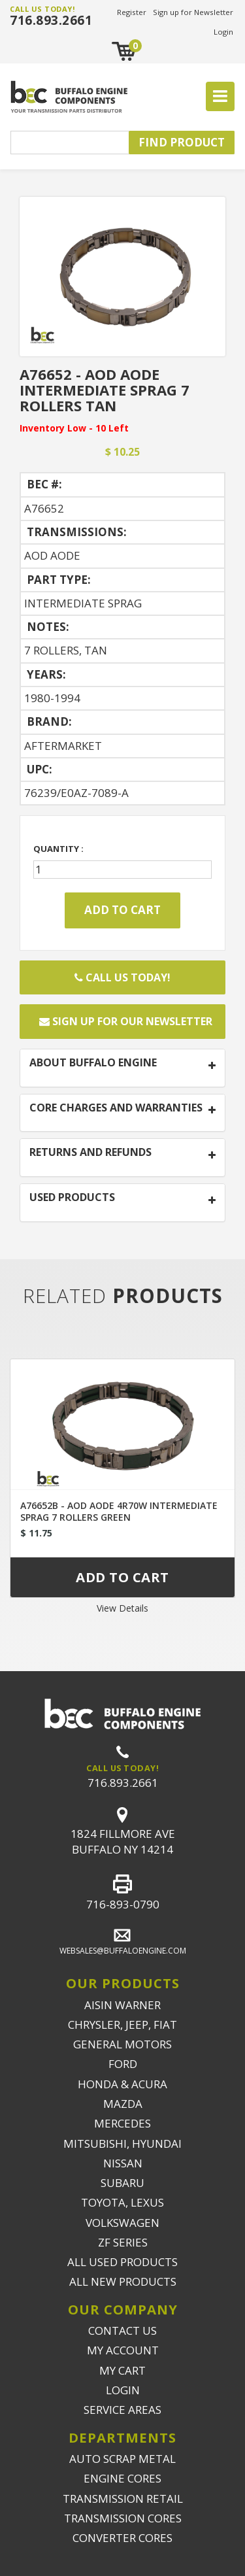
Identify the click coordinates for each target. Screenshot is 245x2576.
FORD (122, 2063)
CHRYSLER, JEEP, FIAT (122, 2024)
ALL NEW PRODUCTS (122, 2281)
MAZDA (122, 2103)
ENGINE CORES (122, 2478)
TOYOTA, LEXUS (122, 2202)
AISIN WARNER (122, 2004)
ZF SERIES (123, 2242)
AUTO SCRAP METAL (122, 2458)
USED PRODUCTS (72, 1198)
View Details (122, 1608)
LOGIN (123, 2390)
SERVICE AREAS (122, 2409)
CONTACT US (122, 2330)
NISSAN (122, 2163)
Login (223, 32)
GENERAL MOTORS (122, 2044)
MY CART (122, 2370)
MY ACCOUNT (123, 2350)
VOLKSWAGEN (122, 2222)
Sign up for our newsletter (125, 1021)
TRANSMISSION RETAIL (123, 2498)
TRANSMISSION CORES (123, 2518)
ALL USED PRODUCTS (122, 2261)
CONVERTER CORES (122, 2537)
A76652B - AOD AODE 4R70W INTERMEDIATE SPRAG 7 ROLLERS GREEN (119, 1511)
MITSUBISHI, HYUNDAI (122, 2143)
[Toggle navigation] (220, 97)
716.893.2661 (51, 20)
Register (131, 12)
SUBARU (122, 2182)
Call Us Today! (122, 977)
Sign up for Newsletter (193, 12)
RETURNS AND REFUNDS (90, 1153)
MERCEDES (122, 2123)
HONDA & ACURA (122, 2084)
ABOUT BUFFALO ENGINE (93, 1063)
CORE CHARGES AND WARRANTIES (116, 1108)
